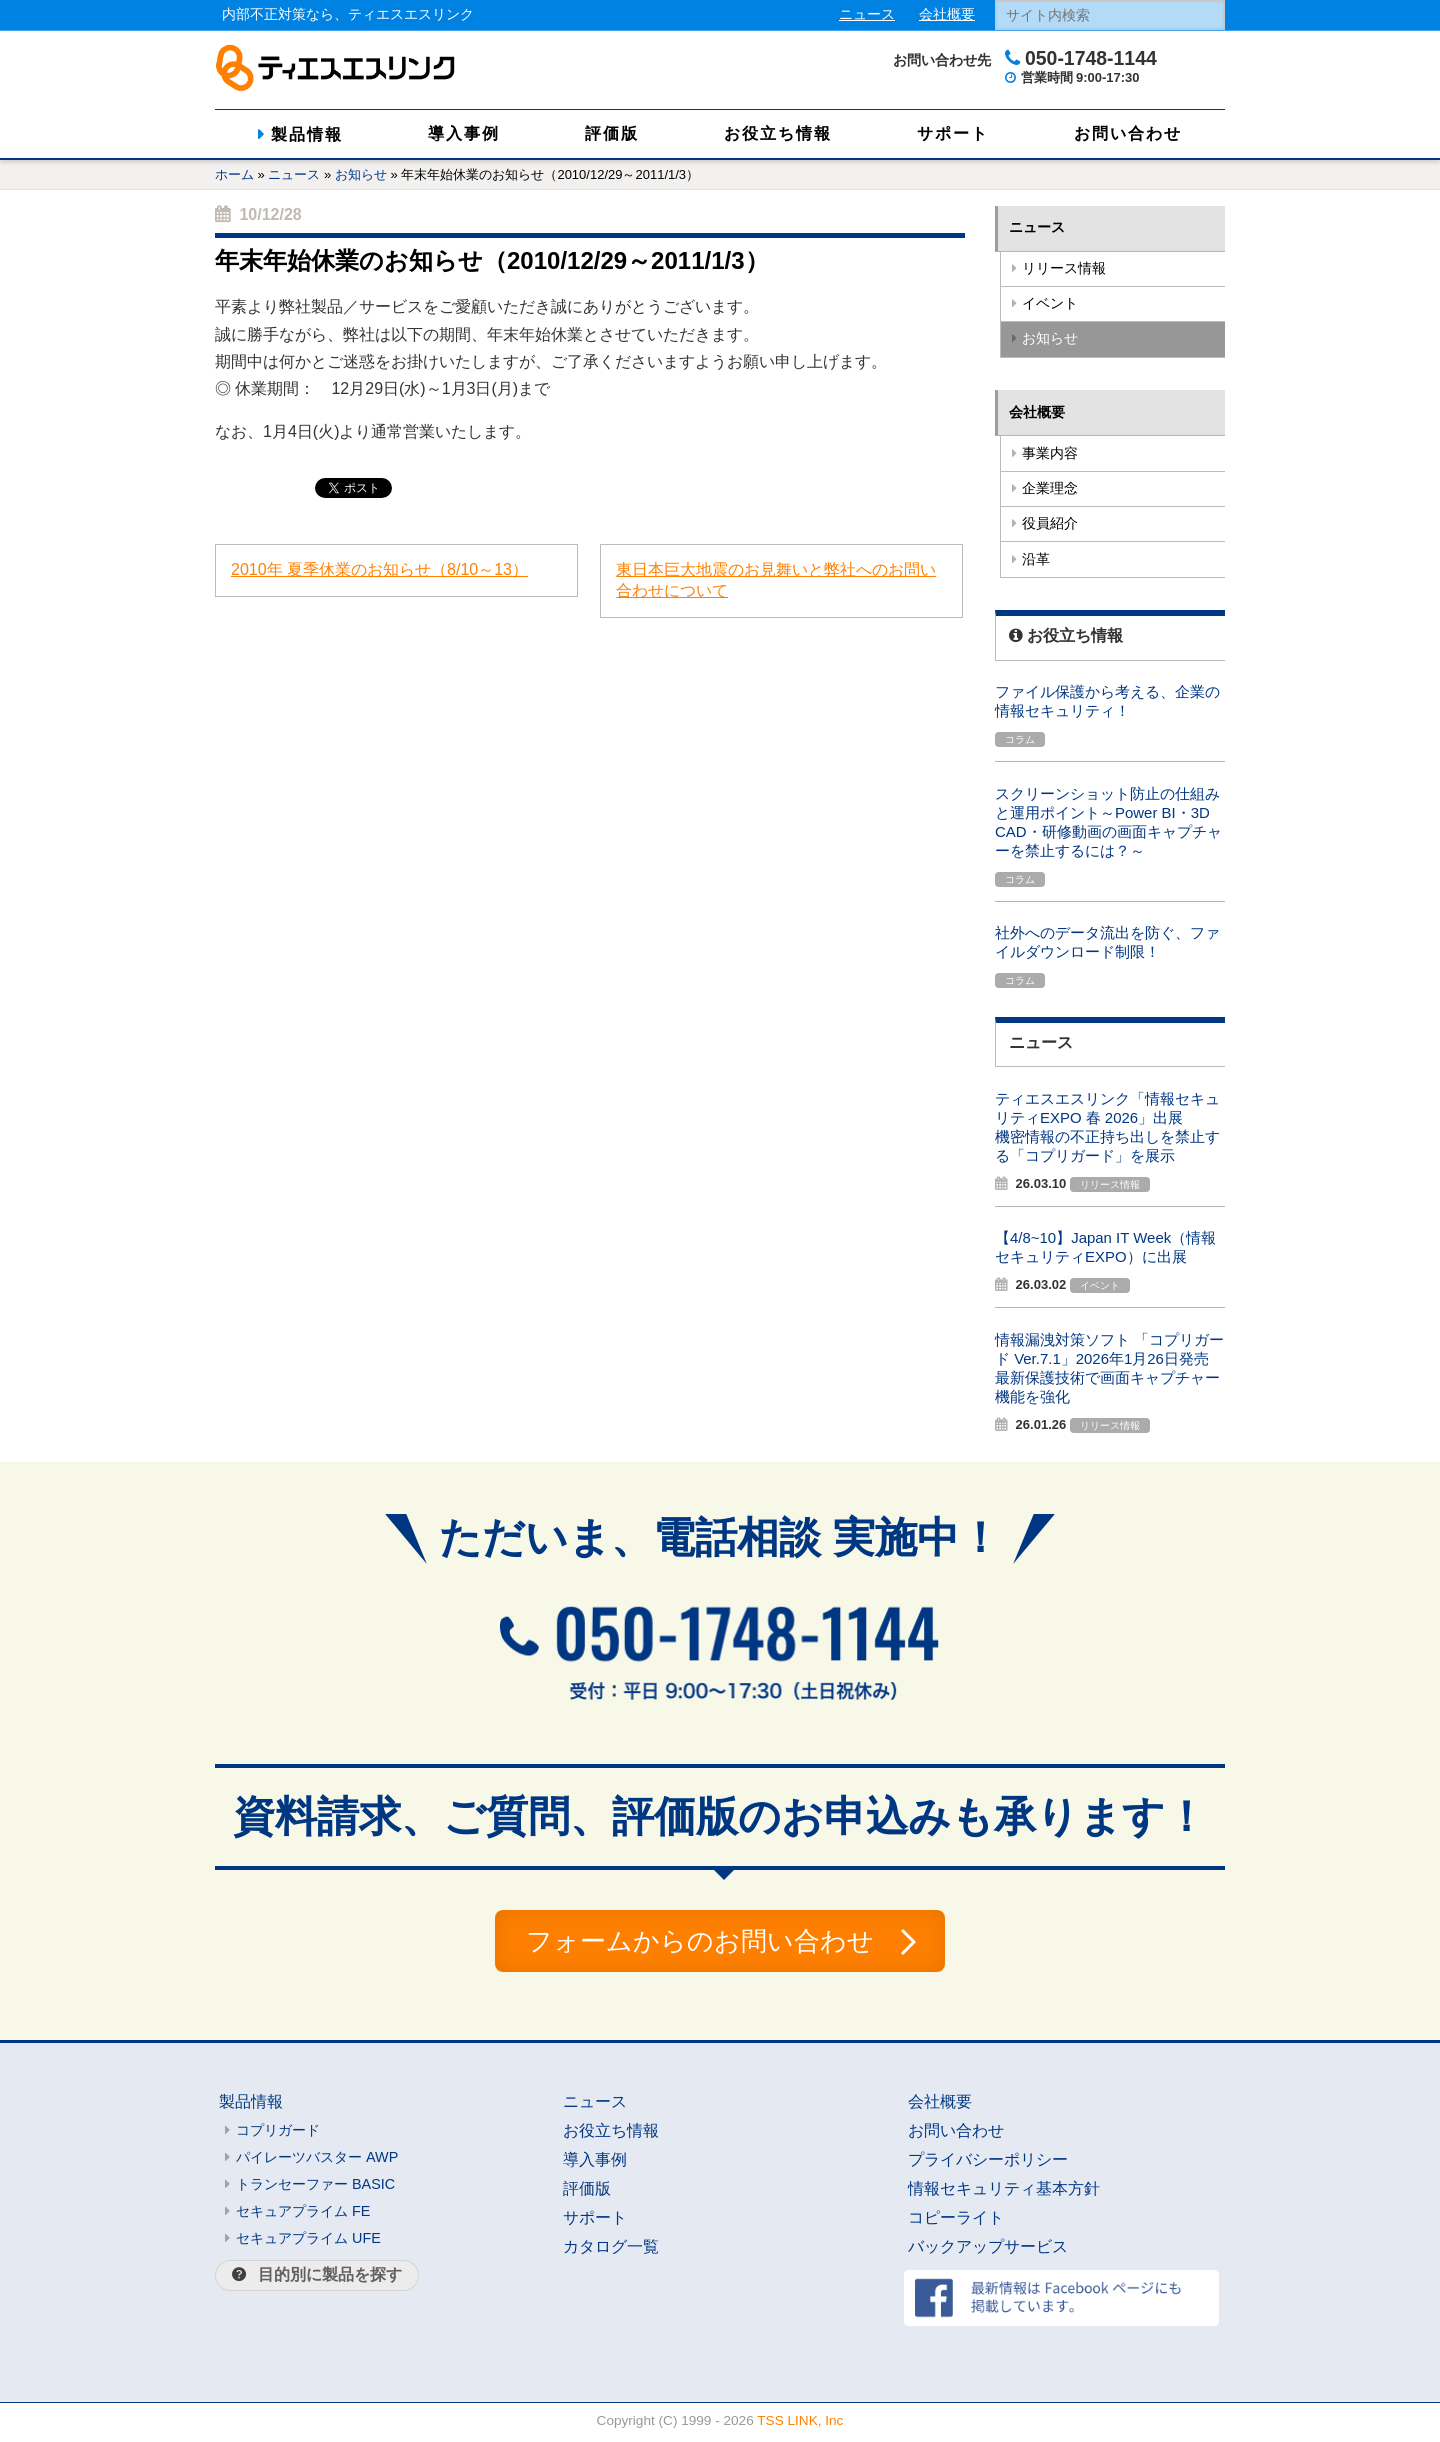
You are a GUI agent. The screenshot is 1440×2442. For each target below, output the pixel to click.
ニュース (867, 14)
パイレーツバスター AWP (317, 2161)
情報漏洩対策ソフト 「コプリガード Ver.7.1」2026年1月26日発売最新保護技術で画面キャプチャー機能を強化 (1109, 1368)
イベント (1050, 303)
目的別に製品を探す (330, 2278)
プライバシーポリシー (988, 2163)
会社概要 (947, 14)
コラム (1020, 739)
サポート (953, 133)
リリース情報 (1064, 268)
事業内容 (1050, 453)
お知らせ (361, 174)
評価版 (612, 133)
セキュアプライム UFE (308, 2242)
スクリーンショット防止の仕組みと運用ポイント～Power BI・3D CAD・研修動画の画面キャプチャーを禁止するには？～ (1108, 822)
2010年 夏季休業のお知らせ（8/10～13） (379, 569)
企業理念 (1050, 488)
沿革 (1036, 559)
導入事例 (464, 133)
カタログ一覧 (611, 2250)
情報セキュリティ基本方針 (1004, 2192)
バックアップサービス (988, 2250)
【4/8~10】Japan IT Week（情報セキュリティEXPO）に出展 (1105, 1247)
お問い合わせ (1128, 133)
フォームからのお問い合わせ (699, 1942)
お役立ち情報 (778, 133)
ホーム (234, 174)
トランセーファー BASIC (315, 2188)
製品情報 (307, 134)
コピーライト (956, 2221)
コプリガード (278, 2134)
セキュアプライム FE (303, 2215)
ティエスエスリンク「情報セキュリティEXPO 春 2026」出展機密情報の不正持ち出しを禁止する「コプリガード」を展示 (1107, 1127)
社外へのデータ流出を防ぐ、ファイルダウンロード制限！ (1107, 942)
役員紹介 (1050, 523)
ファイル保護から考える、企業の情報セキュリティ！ (1107, 701)
